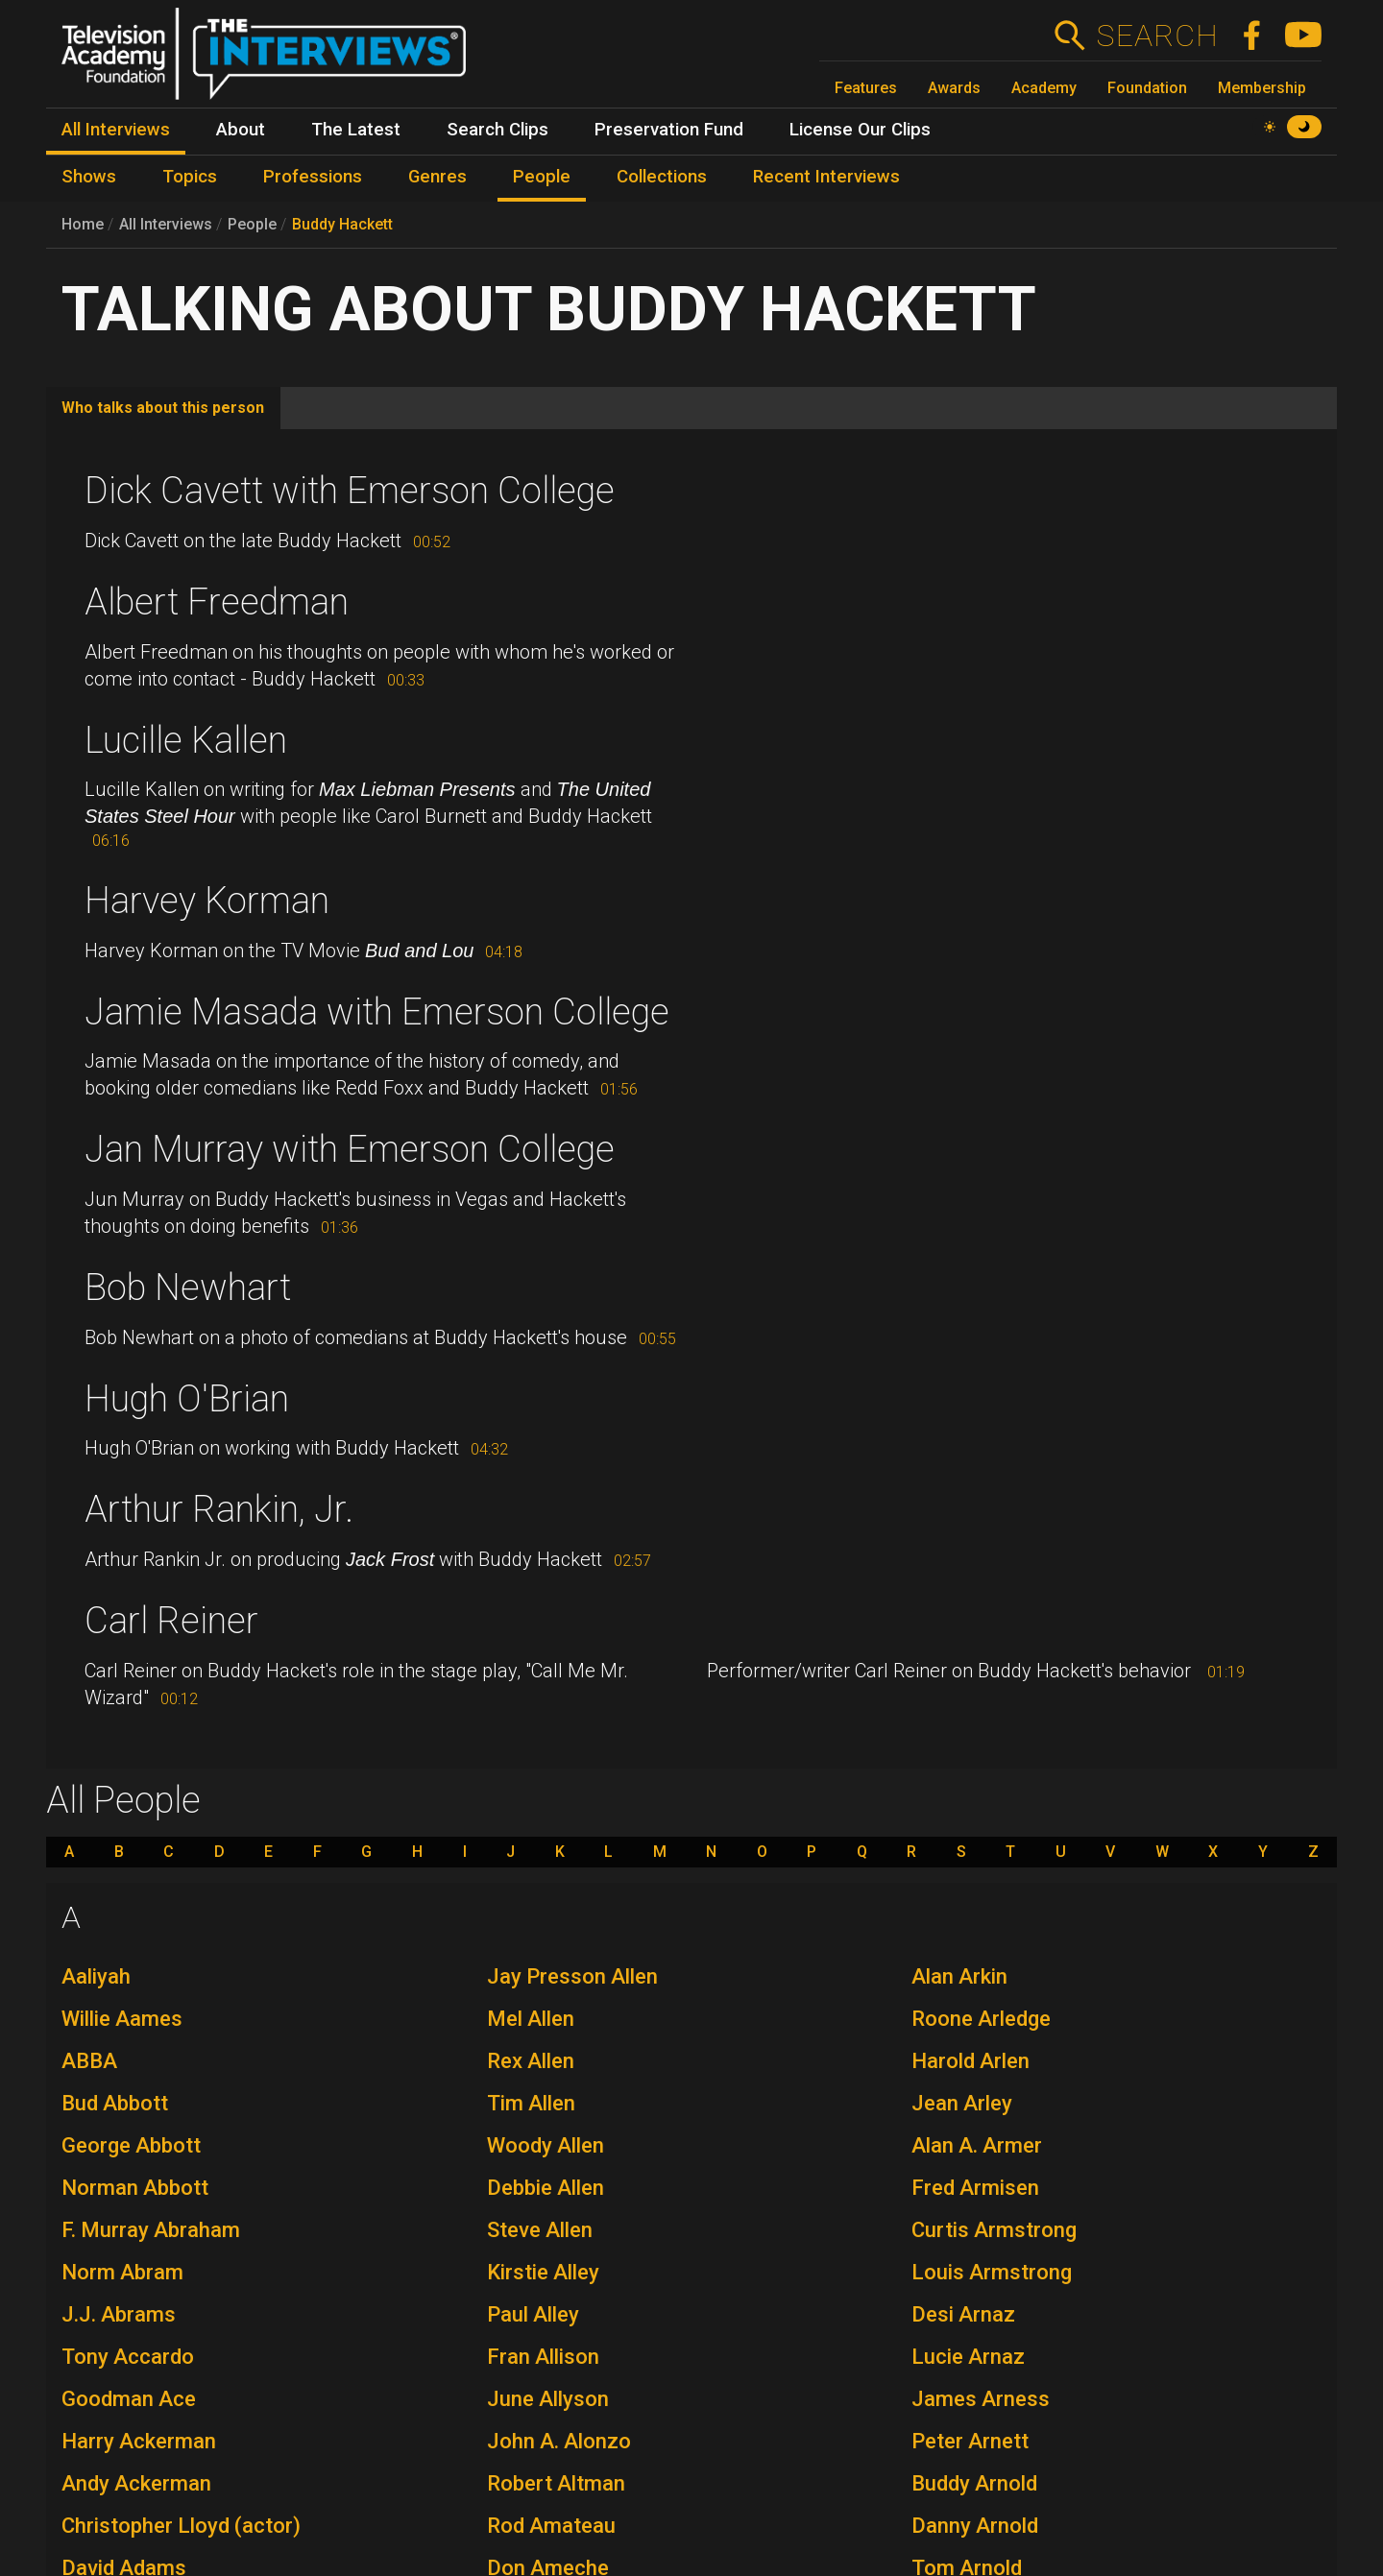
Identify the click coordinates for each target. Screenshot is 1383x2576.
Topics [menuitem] (189, 176)
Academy (1044, 88)
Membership (1262, 88)
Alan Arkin (959, 1976)
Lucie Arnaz (968, 2357)
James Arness (980, 2399)
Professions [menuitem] (312, 176)
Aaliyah (96, 1976)
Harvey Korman (207, 900)
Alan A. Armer (976, 2145)
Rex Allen (530, 2061)
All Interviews (165, 224)
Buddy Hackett (342, 224)
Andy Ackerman (136, 2483)
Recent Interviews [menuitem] (826, 176)
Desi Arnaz (963, 2314)
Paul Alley (533, 2314)
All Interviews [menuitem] (115, 129)
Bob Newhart (188, 1287)
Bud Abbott (114, 2103)
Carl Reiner (171, 1621)
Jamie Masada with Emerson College (377, 1012)
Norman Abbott (134, 2188)
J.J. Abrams (118, 2314)
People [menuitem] (541, 176)
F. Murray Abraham (150, 2230)
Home (82, 224)
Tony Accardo (127, 2357)
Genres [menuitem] (437, 176)
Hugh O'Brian (187, 1399)
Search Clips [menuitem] (497, 129)
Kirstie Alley (543, 2272)
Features (866, 88)
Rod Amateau (551, 2526)
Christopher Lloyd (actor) (181, 2526)
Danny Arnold (974, 2526)
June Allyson (548, 2399)
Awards (954, 88)
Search (1157, 35)
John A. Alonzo (559, 2441)
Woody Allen (545, 2145)
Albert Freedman (217, 602)
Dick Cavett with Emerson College (350, 490)
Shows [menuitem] (88, 176)
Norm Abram (122, 2272)
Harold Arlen (970, 2061)
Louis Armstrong (991, 2272)
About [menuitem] (240, 129)
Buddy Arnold (974, 2483)
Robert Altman (556, 2483)
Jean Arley (961, 2103)
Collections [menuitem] (662, 176)
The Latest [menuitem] (355, 129)
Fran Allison (543, 2357)
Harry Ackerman (138, 2441)
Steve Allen (540, 2230)
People (252, 224)
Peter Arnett (970, 2441)
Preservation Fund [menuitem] (668, 129)
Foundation (1147, 88)
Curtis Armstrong (994, 2230)
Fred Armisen (975, 2188)
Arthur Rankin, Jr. (219, 1509)
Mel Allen (530, 2019)
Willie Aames (121, 2019)
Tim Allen (531, 2103)
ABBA (89, 2061)
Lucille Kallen (186, 740)
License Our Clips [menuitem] (860, 129)
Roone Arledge (981, 2019)
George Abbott (131, 2145)
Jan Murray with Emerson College (350, 1149)
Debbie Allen (545, 2188)
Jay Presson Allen (572, 1976)
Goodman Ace (128, 2399)
